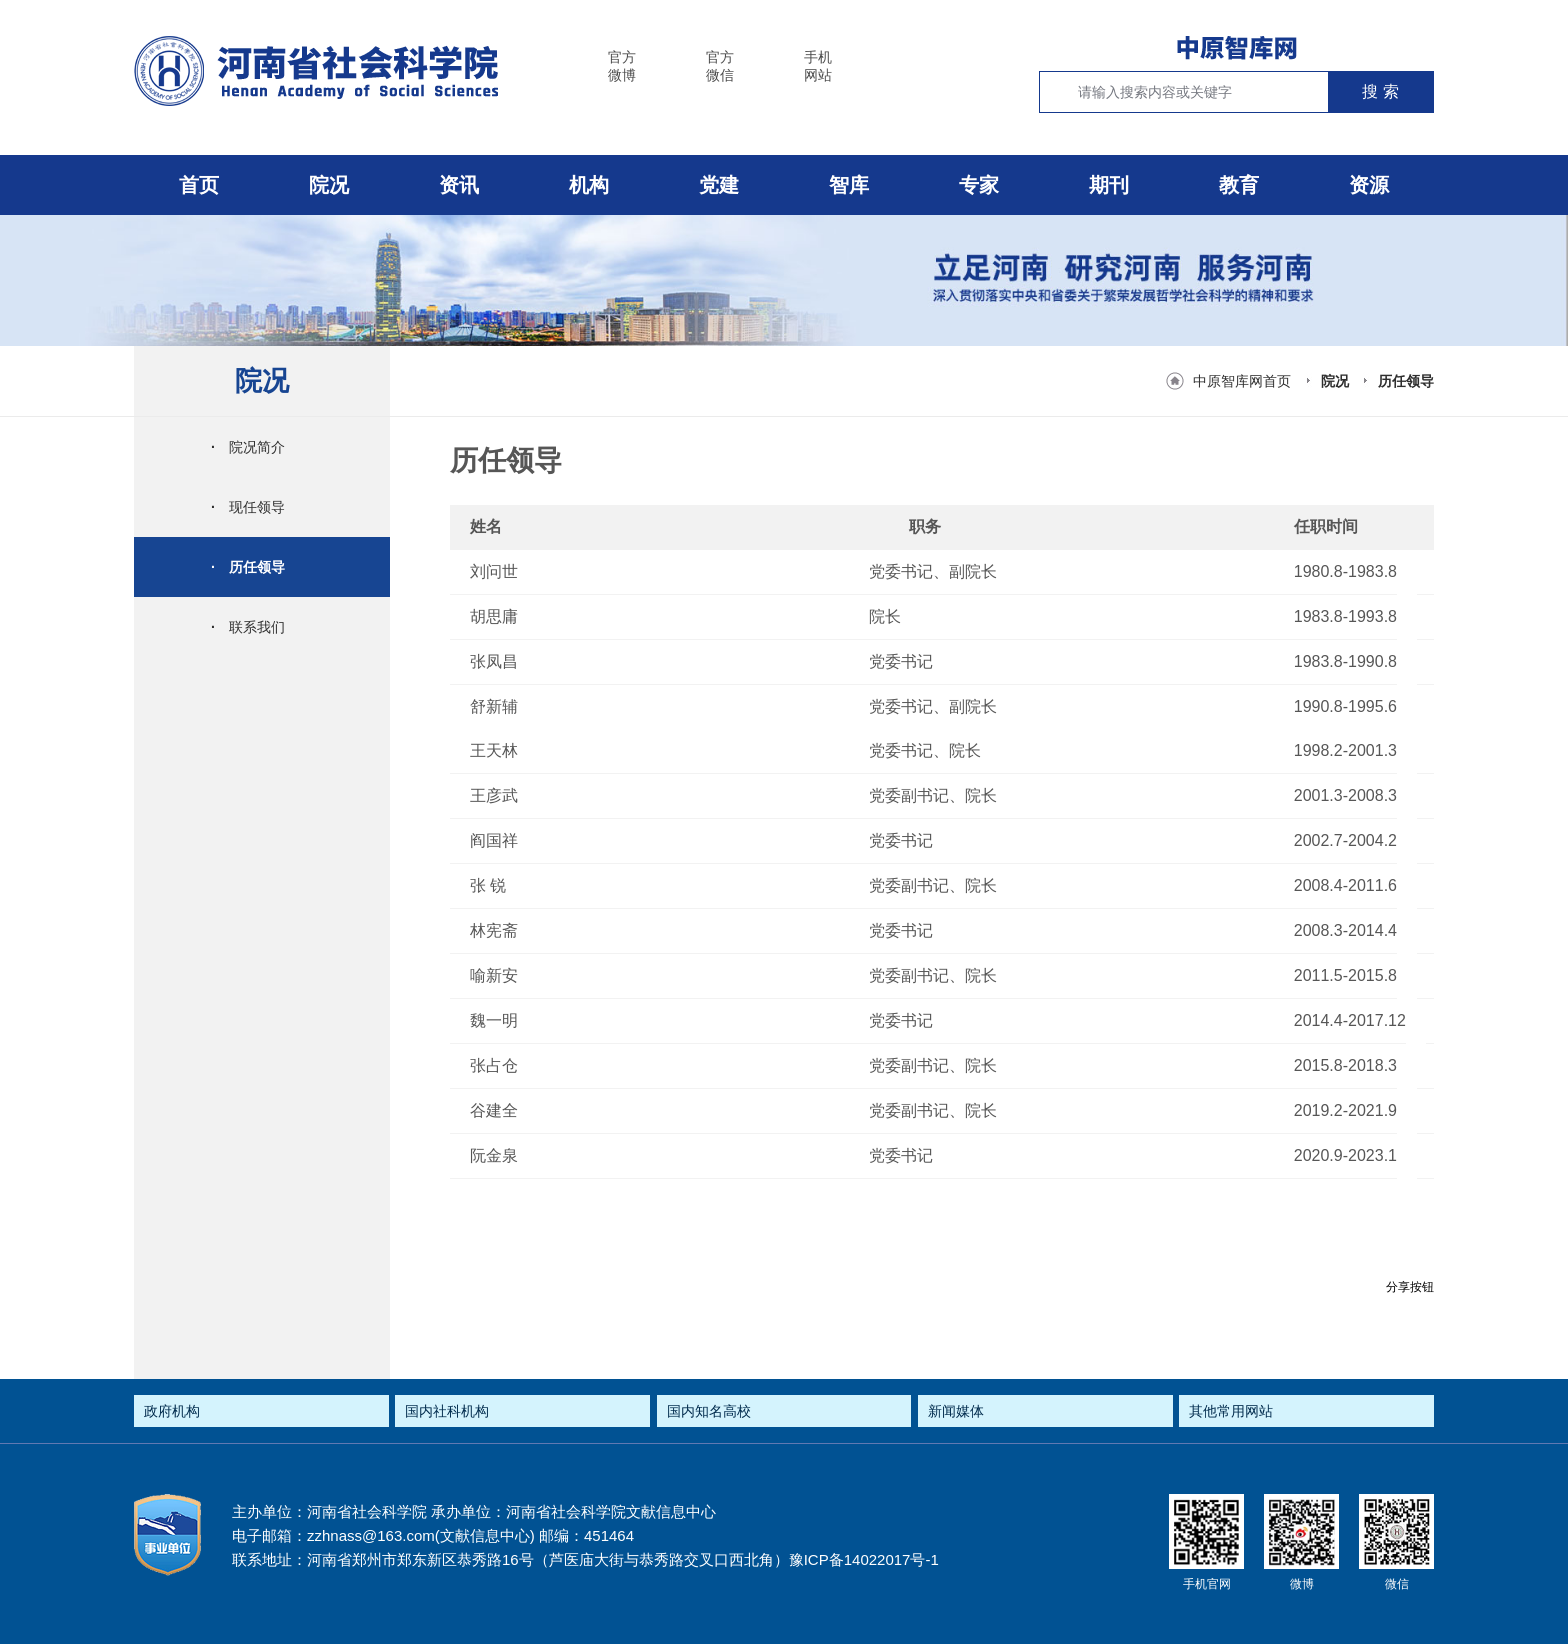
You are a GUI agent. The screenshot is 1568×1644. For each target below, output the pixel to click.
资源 (1369, 185)
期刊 (1109, 185)
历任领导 (1406, 381)
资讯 (459, 185)
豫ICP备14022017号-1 (864, 1559)
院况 (329, 185)
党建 (719, 185)
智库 (849, 185)
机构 (589, 185)
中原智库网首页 (1242, 381)
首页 (199, 185)
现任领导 (248, 507)
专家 (979, 185)
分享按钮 (1410, 1287)
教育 (1239, 185)
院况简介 (248, 447)
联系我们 (248, 627)
